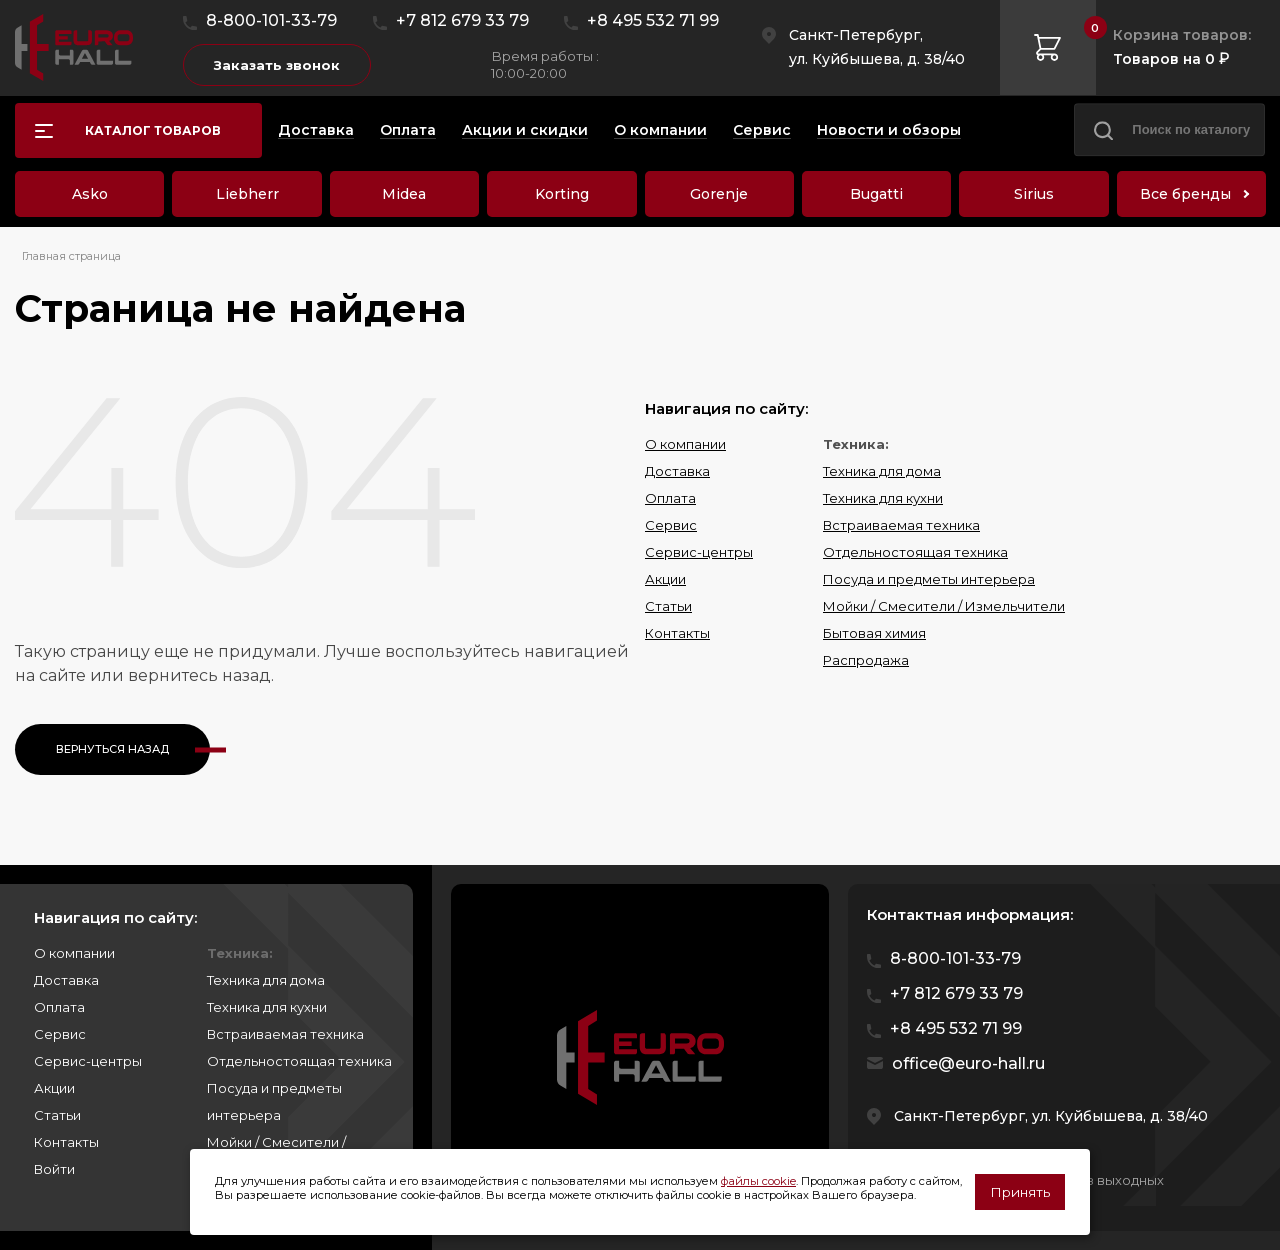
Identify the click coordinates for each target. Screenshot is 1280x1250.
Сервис (671, 525)
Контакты (677, 633)
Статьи (668, 606)
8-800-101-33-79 (271, 20)
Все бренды (1185, 194)
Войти (54, 1169)
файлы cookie (758, 1181)
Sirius (1034, 194)
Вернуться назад (112, 749)
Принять (1020, 1192)
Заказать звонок (277, 65)
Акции (665, 579)
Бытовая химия (874, 633)
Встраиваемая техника (901, 525)
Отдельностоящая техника (915, 552)
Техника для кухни (883, 498)
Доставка (677, 471)
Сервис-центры (699, 552)
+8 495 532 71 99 (653, 20)
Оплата (670, 498)
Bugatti (876, 194)
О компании (685, 444)
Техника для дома (882, 471)
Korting (562, 194)
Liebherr (247, 194)
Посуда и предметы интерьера (929, 579)
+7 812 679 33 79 (462, 20)
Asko (90, 194)
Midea (404, 194)
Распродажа (866, 660)
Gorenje (719, 194)
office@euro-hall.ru (968, 1063)
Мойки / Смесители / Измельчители (944, 606)
